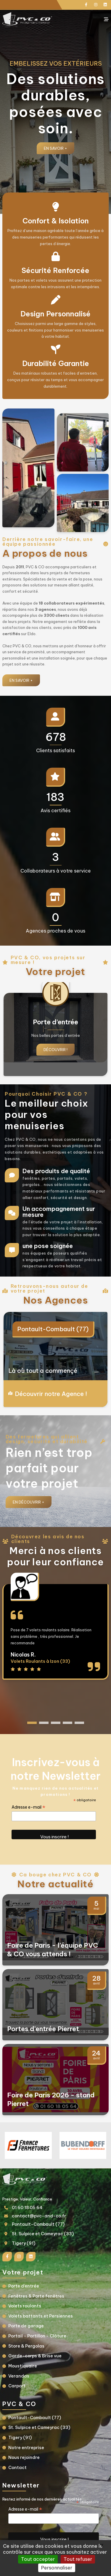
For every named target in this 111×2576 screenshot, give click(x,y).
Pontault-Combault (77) (53, 1329)
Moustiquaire (22, 2366)
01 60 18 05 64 (27, 2207)
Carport (16, 2386)
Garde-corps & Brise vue (35, 2356)
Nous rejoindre (24, 2457)
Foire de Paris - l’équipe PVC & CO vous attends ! (52, 1949)
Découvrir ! (55, 1049)
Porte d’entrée (23, 2286)
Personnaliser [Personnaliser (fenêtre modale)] (56, 2568)
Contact (17, 2467)
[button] (32, 1723)
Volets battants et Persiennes (40, 2316)
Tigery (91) (23, 2243)
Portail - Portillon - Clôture (37, 2336)
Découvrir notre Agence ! (51, 1393)
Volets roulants (24, 2306)
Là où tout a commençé (42, 1370)
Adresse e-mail (28, 1807)
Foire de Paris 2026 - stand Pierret (51, 2099)
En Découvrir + (28, 1502)
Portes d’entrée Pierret (43, 2029)
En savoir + (55, 148)
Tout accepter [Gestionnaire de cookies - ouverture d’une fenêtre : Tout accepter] (38, 2559)
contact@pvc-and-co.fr (39, 2216)
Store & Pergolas (26, 2346)
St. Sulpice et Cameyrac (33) (43, 2233)
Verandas (18, 2376)
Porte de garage (26, 2326)
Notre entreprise (26, 2447)
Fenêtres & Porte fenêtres (36, 2296)
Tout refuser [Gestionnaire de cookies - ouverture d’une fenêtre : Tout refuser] (78, 2559)
